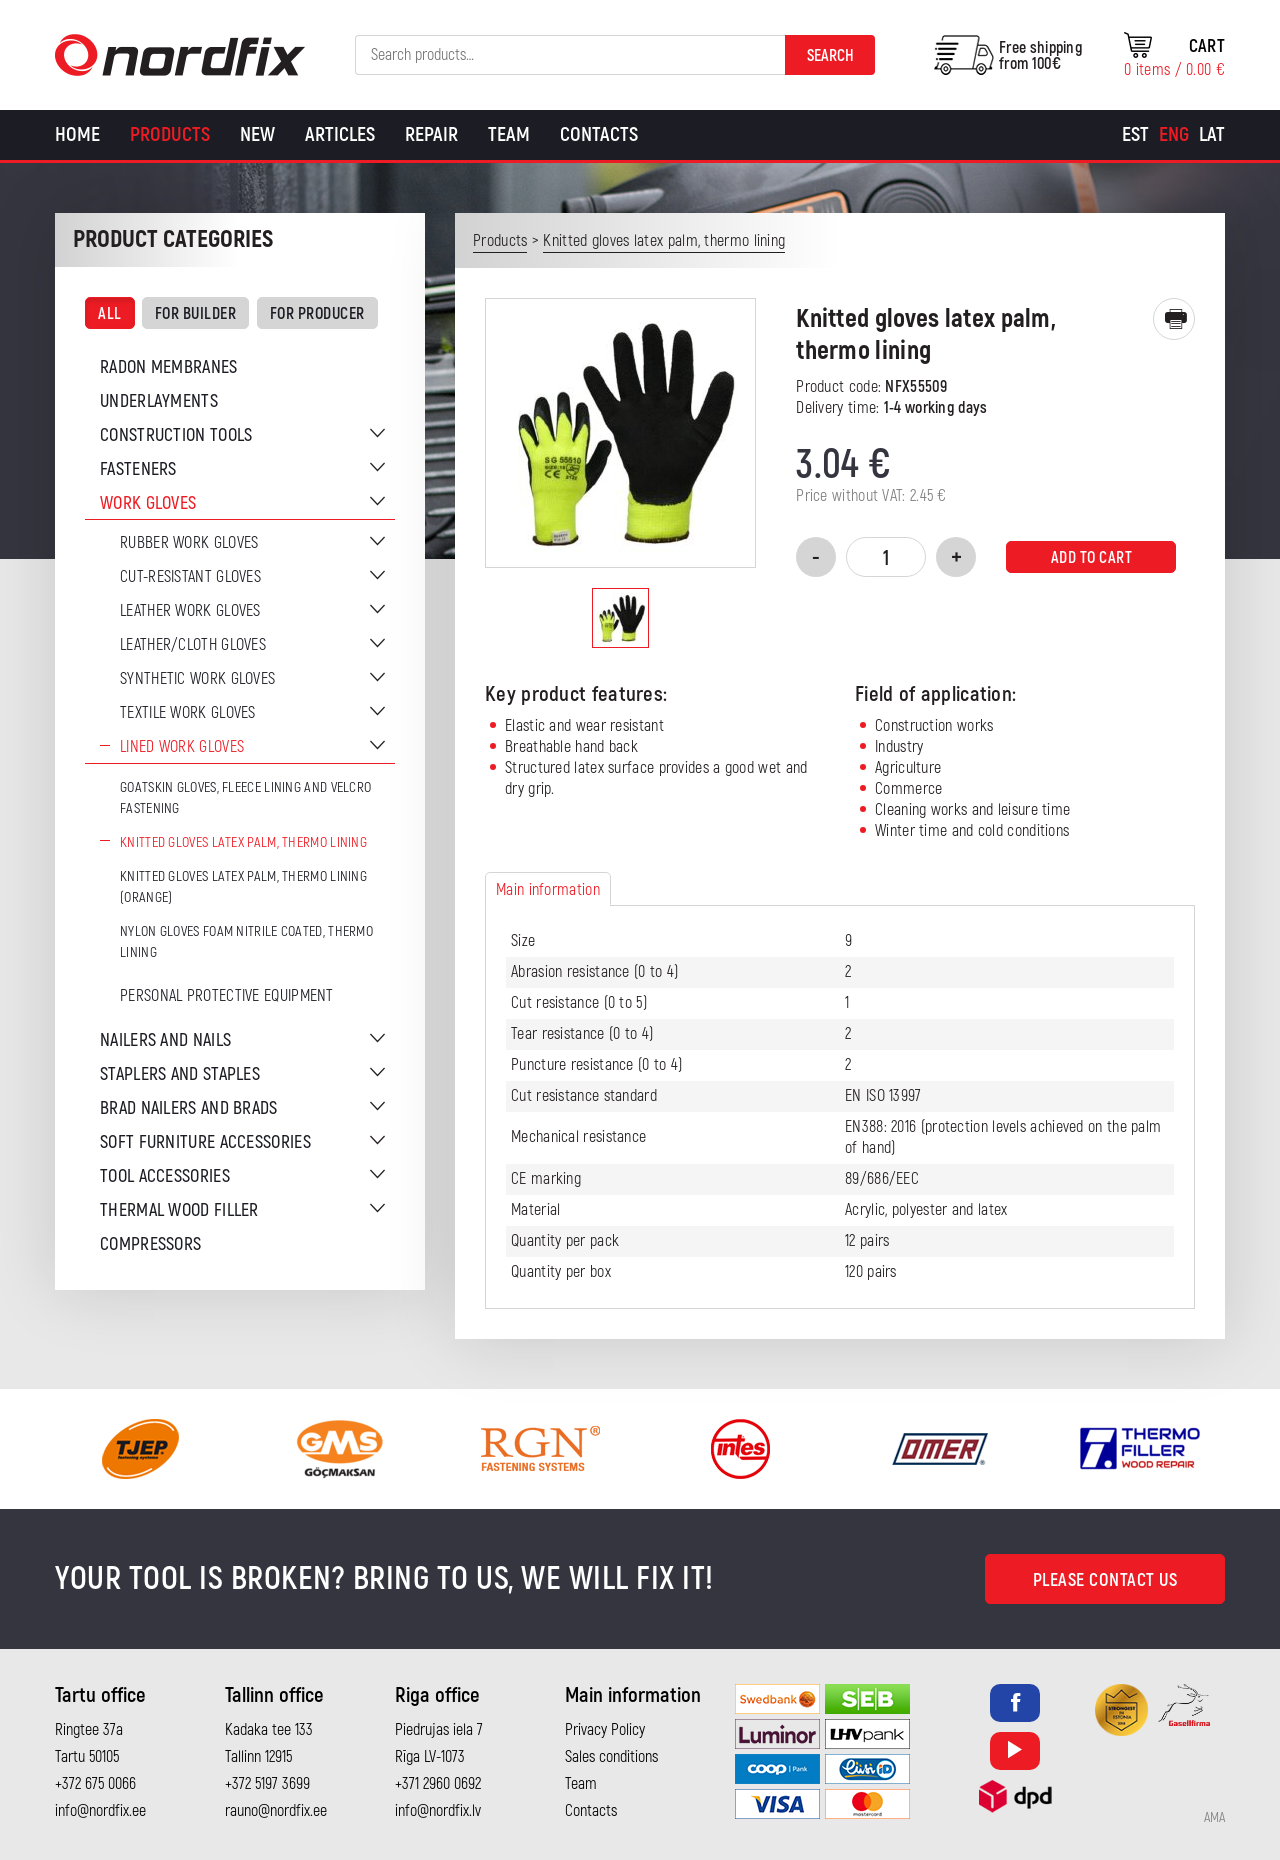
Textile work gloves (188, 713)
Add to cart (1092, 558)
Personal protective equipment (227, 996)
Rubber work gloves (189, 543)
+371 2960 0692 (438, 1784)
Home (77, 134)
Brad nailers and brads (189, 1108)
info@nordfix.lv (438, 1811)
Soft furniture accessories (205, 1142)
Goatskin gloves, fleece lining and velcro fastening (245, 798)
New (257, 134)
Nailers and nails (165, 1040)
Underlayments (159, 401)
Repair (431, 134)
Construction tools (176, 435)
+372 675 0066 (95, 1784)
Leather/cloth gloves (193, 645)
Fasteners (138, 469)
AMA (1214, 1818)
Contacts (599, 134)
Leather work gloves (190, 611)
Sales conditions (611, 1757)
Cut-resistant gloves (190, 577)
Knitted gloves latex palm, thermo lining (243, 842)
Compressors (150, 1244)
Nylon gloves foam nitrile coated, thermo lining (246, 942)
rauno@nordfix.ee (276, 1811)
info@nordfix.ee (100, 1811)
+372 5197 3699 (267, 1784)
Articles (340, 134)
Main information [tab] (548, 890)
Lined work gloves (182, 747)
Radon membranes (169, 367)
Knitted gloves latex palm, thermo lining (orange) (243, 887)
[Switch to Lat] (1212, 135)
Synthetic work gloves (197, 679)
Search (830, 56)
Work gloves (148, 503)
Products (170, 134)
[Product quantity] (886, 557)
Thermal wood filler (179, 1210)
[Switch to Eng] (1174, 135)
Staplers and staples (180, 1074)
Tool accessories (165, 1176)
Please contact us (1105, 1580)
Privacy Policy (605, 1730)
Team (509, 134)
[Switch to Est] (1135, 135)
